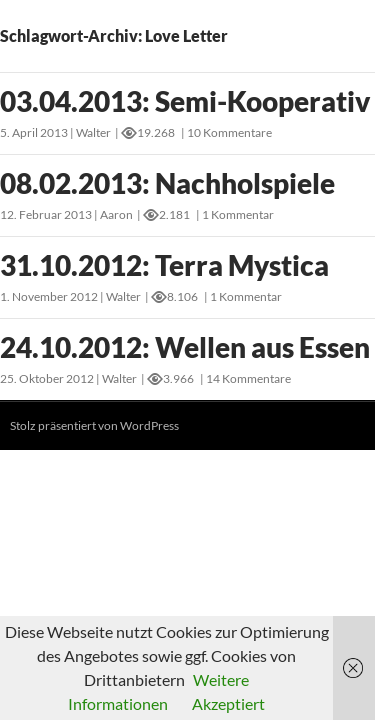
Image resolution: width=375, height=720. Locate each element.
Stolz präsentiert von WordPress (94, 425)
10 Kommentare (229, 132)
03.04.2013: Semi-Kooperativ (185, 101)
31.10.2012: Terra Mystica (164, 265)
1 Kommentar (238, 214)
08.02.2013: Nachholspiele (167, 183)
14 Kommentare (248, 378)
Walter (93, 132)
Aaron (116, 214)
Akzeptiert (228, 703)
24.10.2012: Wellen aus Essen (185, 347)
